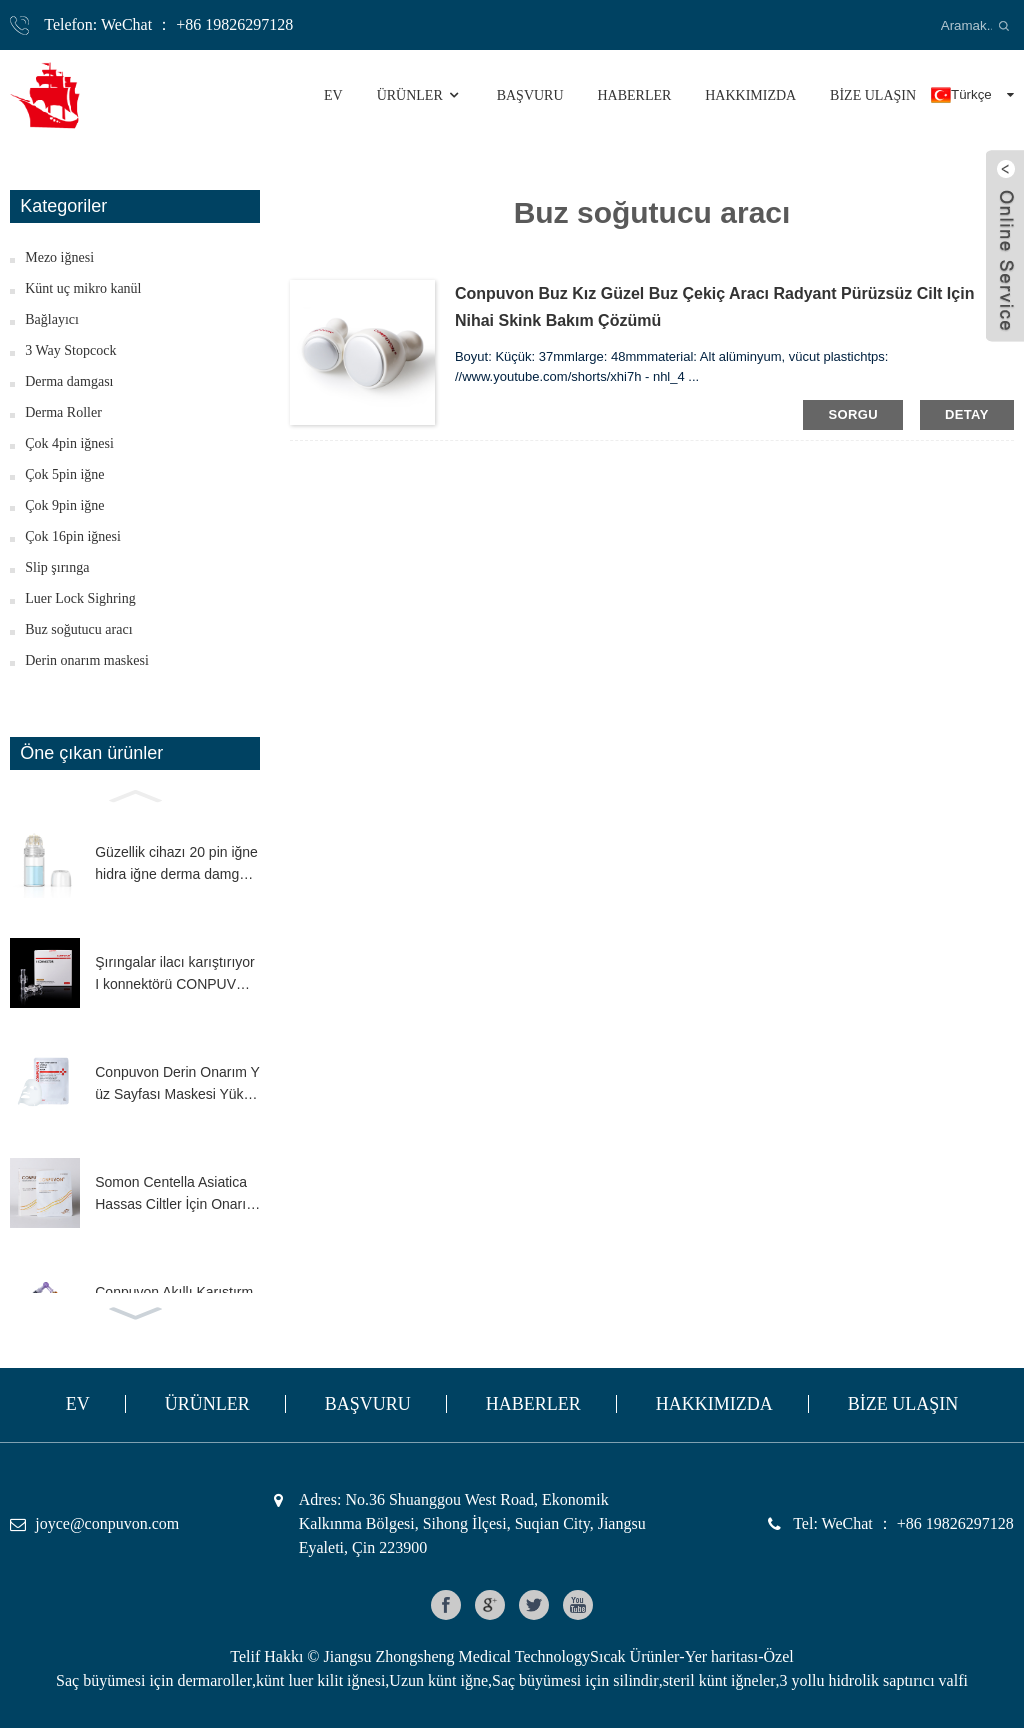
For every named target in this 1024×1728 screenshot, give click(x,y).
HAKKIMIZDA (750, 95)
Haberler (634, 95)
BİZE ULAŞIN (873, 95)
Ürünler (420, 95)
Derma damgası (69, 381)
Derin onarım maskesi (87, 660)
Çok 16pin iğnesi (73, 536)
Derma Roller (63, 412)
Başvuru (530, 95)
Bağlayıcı (52, 319)
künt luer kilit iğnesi (320, 1680)
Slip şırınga (57, 567)
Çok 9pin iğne (64, 505)
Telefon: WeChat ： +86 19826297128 (168, 24)
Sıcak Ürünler (634, 1656)
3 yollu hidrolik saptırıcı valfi (874, 1680)
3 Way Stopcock (70, 350)
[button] (135, 794)
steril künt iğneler (719, 1680)
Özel (779, 1656)
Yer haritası (721, 1656)
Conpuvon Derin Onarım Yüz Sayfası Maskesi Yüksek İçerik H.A (177, 1085)
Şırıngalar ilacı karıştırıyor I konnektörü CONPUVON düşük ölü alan (176, 975)
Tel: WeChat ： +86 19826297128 (903, 1523)
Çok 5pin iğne (64, 474)
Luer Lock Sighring (80, 598)
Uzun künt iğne (438, 1680)
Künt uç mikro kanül (83, 288)
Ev (333, 95)
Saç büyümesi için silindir (575, 1680)
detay (967, 414)
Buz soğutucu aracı (78, 629)
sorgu (853, 414)
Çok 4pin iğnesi (69, 443)
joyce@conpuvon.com (107, 1523)
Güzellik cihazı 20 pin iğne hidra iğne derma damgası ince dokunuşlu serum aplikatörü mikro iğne (176, 865)
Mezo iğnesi (59, 257)
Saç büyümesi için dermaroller (154, 1680)
